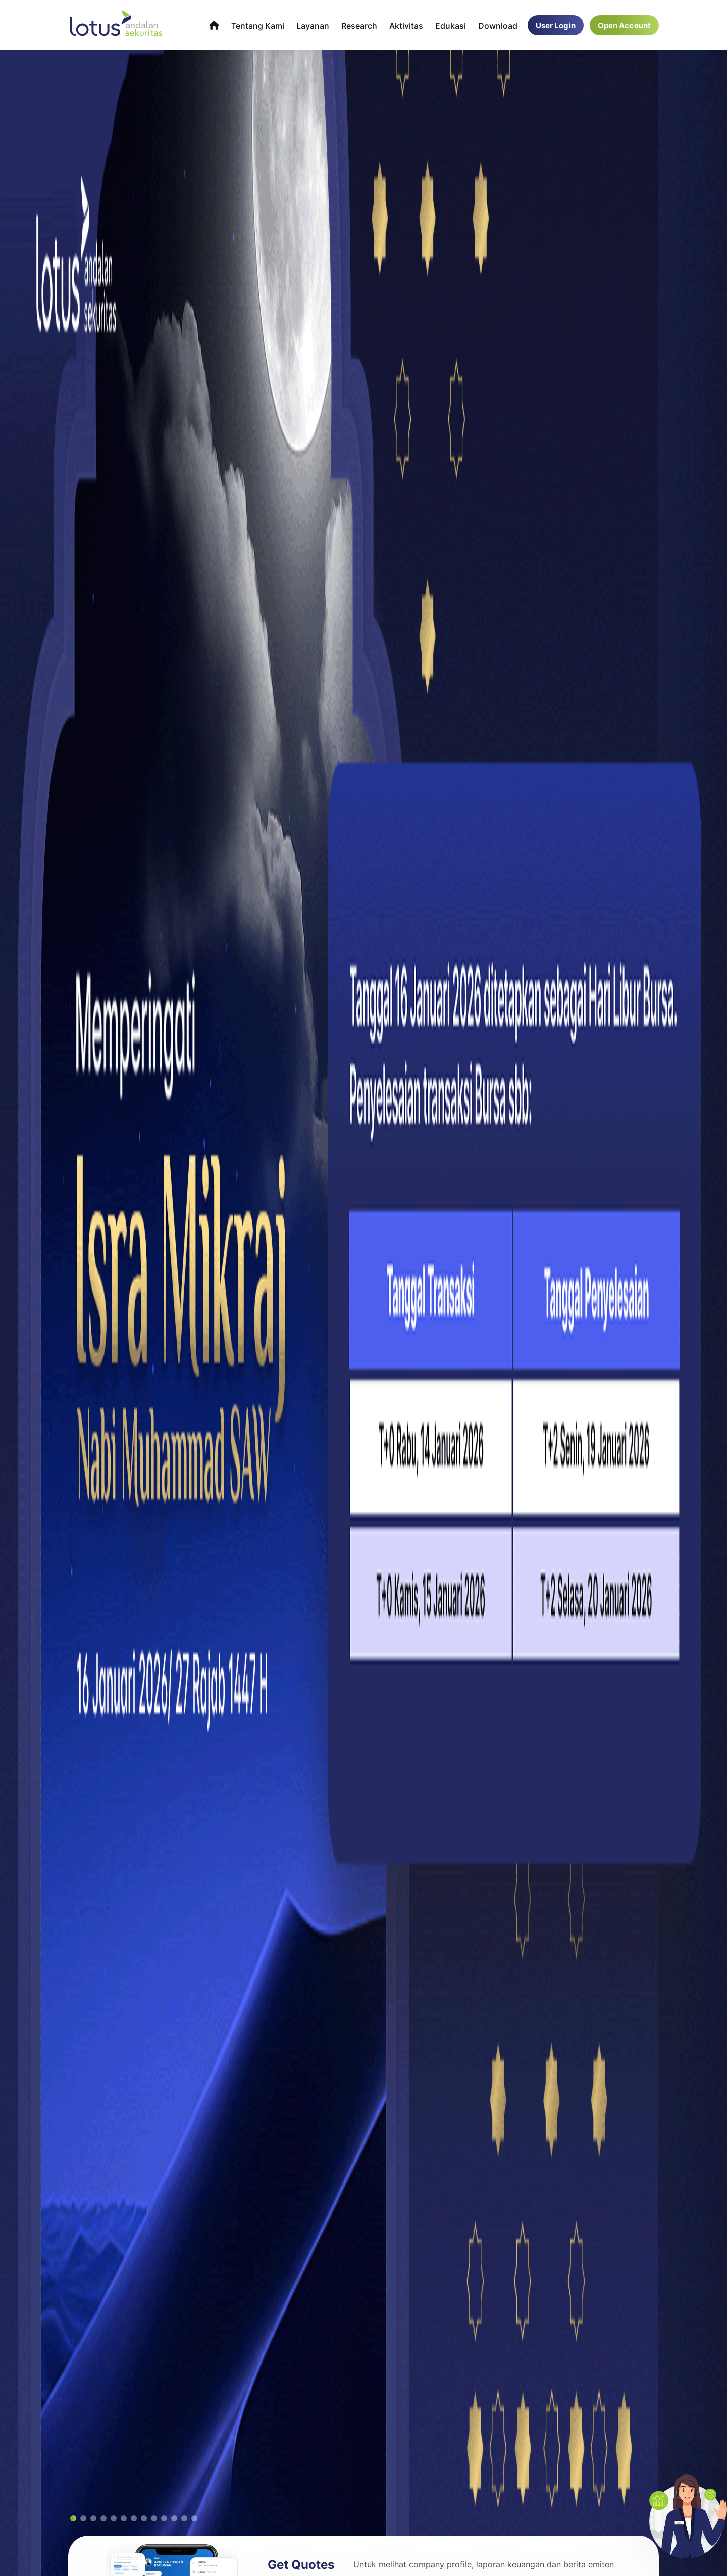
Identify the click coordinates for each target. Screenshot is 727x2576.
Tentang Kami (257, 25)
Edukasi (450, 25)
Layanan (312, 25)
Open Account (624, 25)
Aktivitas (406, 25)
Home (214, 25)
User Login (556, 25)
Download (497, 25)
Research (359, 25)
